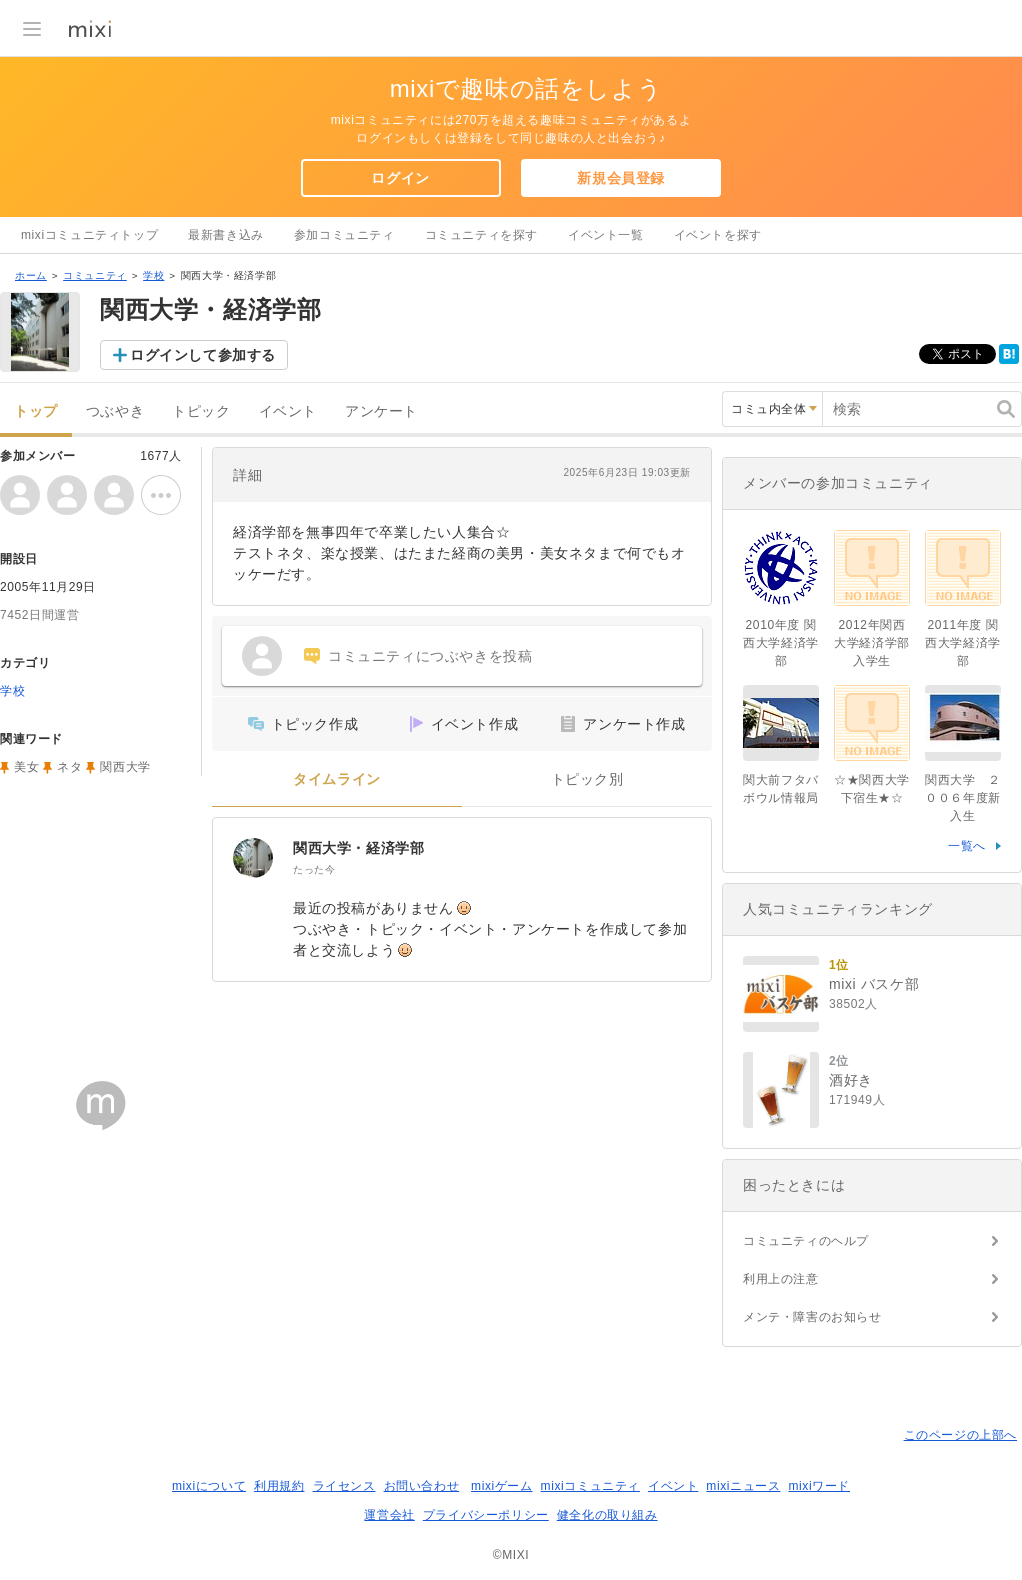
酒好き (851, 1080)
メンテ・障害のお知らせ (812, 1317)
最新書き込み (226, 235)
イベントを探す (718, 235)
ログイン (400, 178)
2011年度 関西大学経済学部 (963, 643)
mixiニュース (743, 1486)
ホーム (31, 275)
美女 (26, 767)
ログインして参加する (203, 355)
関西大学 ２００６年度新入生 (963, 798)
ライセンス (344, 1486)
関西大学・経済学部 (358, 848)
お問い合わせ (422, 1486)
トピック (201, 411)
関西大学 (125, 767)
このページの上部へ (960, 1435)
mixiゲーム (502, 1486)
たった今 (314, 869)
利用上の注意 (781, 1279)
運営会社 (389, 1515)
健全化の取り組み (607, 1515)
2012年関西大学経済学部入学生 (872, 643)
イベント (288, 411)
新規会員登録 (621, 178)
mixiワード (819, 1486)
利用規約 (279, 1486)
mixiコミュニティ (590, 1486)
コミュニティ (95, 275)
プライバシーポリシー (486, 1515)
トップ (36, 411)
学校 (153, 275)
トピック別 (587, 779)
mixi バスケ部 (874, 984)
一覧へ (967, 846)
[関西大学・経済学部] (253, 858)
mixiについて (209, 1486)
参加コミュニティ (344, 235)
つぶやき (115, 411)
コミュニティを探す (481, 235)
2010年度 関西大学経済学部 (781, 643)
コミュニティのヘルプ (806, 1241)
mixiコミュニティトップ (89, 235)
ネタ (69, 767)
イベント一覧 (606, 235)
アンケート (381, 411)
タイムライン (337, 779)
